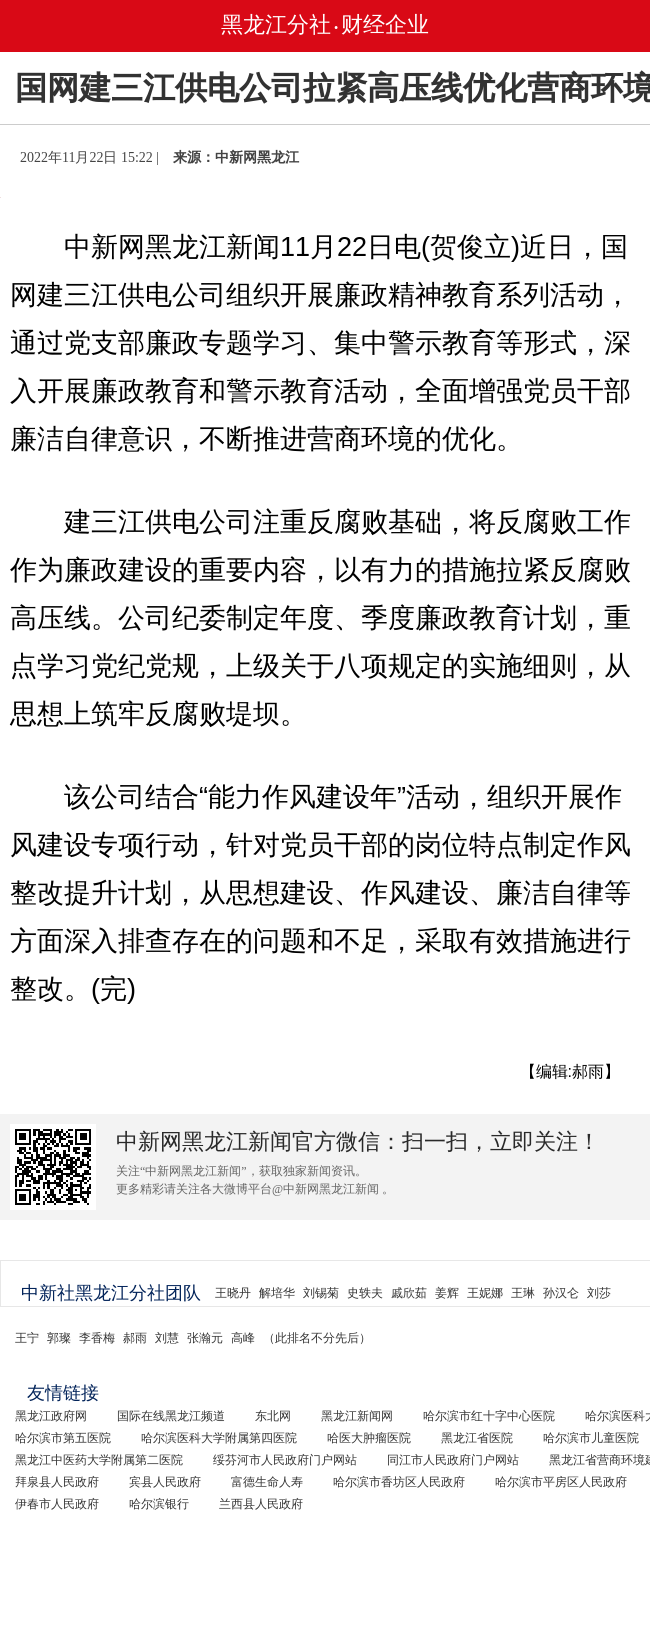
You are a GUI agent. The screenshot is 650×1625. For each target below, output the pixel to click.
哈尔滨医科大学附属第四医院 (219, 1438)
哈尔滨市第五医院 (63, 1438)
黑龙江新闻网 (357, 1416)
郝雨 (135, 1338)
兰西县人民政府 (261, 1504)
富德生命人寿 (267, 1482)
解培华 (277, 1293)
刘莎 (599, 1293)
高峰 (243, 1338)
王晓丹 (233, 1293)
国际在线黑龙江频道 (171, 1416)
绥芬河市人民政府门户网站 (285, 1460)
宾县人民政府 (165, 1482)
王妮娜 (485, 1293)
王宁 (27, 1338)
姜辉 (447, 1293)
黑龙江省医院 (477, 1438)
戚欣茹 (409, 1293)
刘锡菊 (321, 1293)
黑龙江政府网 (51, 1416)
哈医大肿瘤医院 (369, 1438)
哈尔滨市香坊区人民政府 (399, 1482)
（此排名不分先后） (317, 1338)
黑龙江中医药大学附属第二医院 (99, 1460)
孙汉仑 (561, 1293)
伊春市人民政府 (57, 1504)
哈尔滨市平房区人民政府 (561, 1482)
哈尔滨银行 (159, 1504)
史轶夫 (365, 1293)
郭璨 (59, 1338)
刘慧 (167, 1338)
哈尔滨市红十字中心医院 (489, 1416)
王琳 (523, 1293)
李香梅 (97, 1338)
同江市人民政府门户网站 (453, 1460)
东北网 (273, 1416)
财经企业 (385, 24)
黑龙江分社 (276, 24)
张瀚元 (205, 1338)
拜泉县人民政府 (57, 1482)
